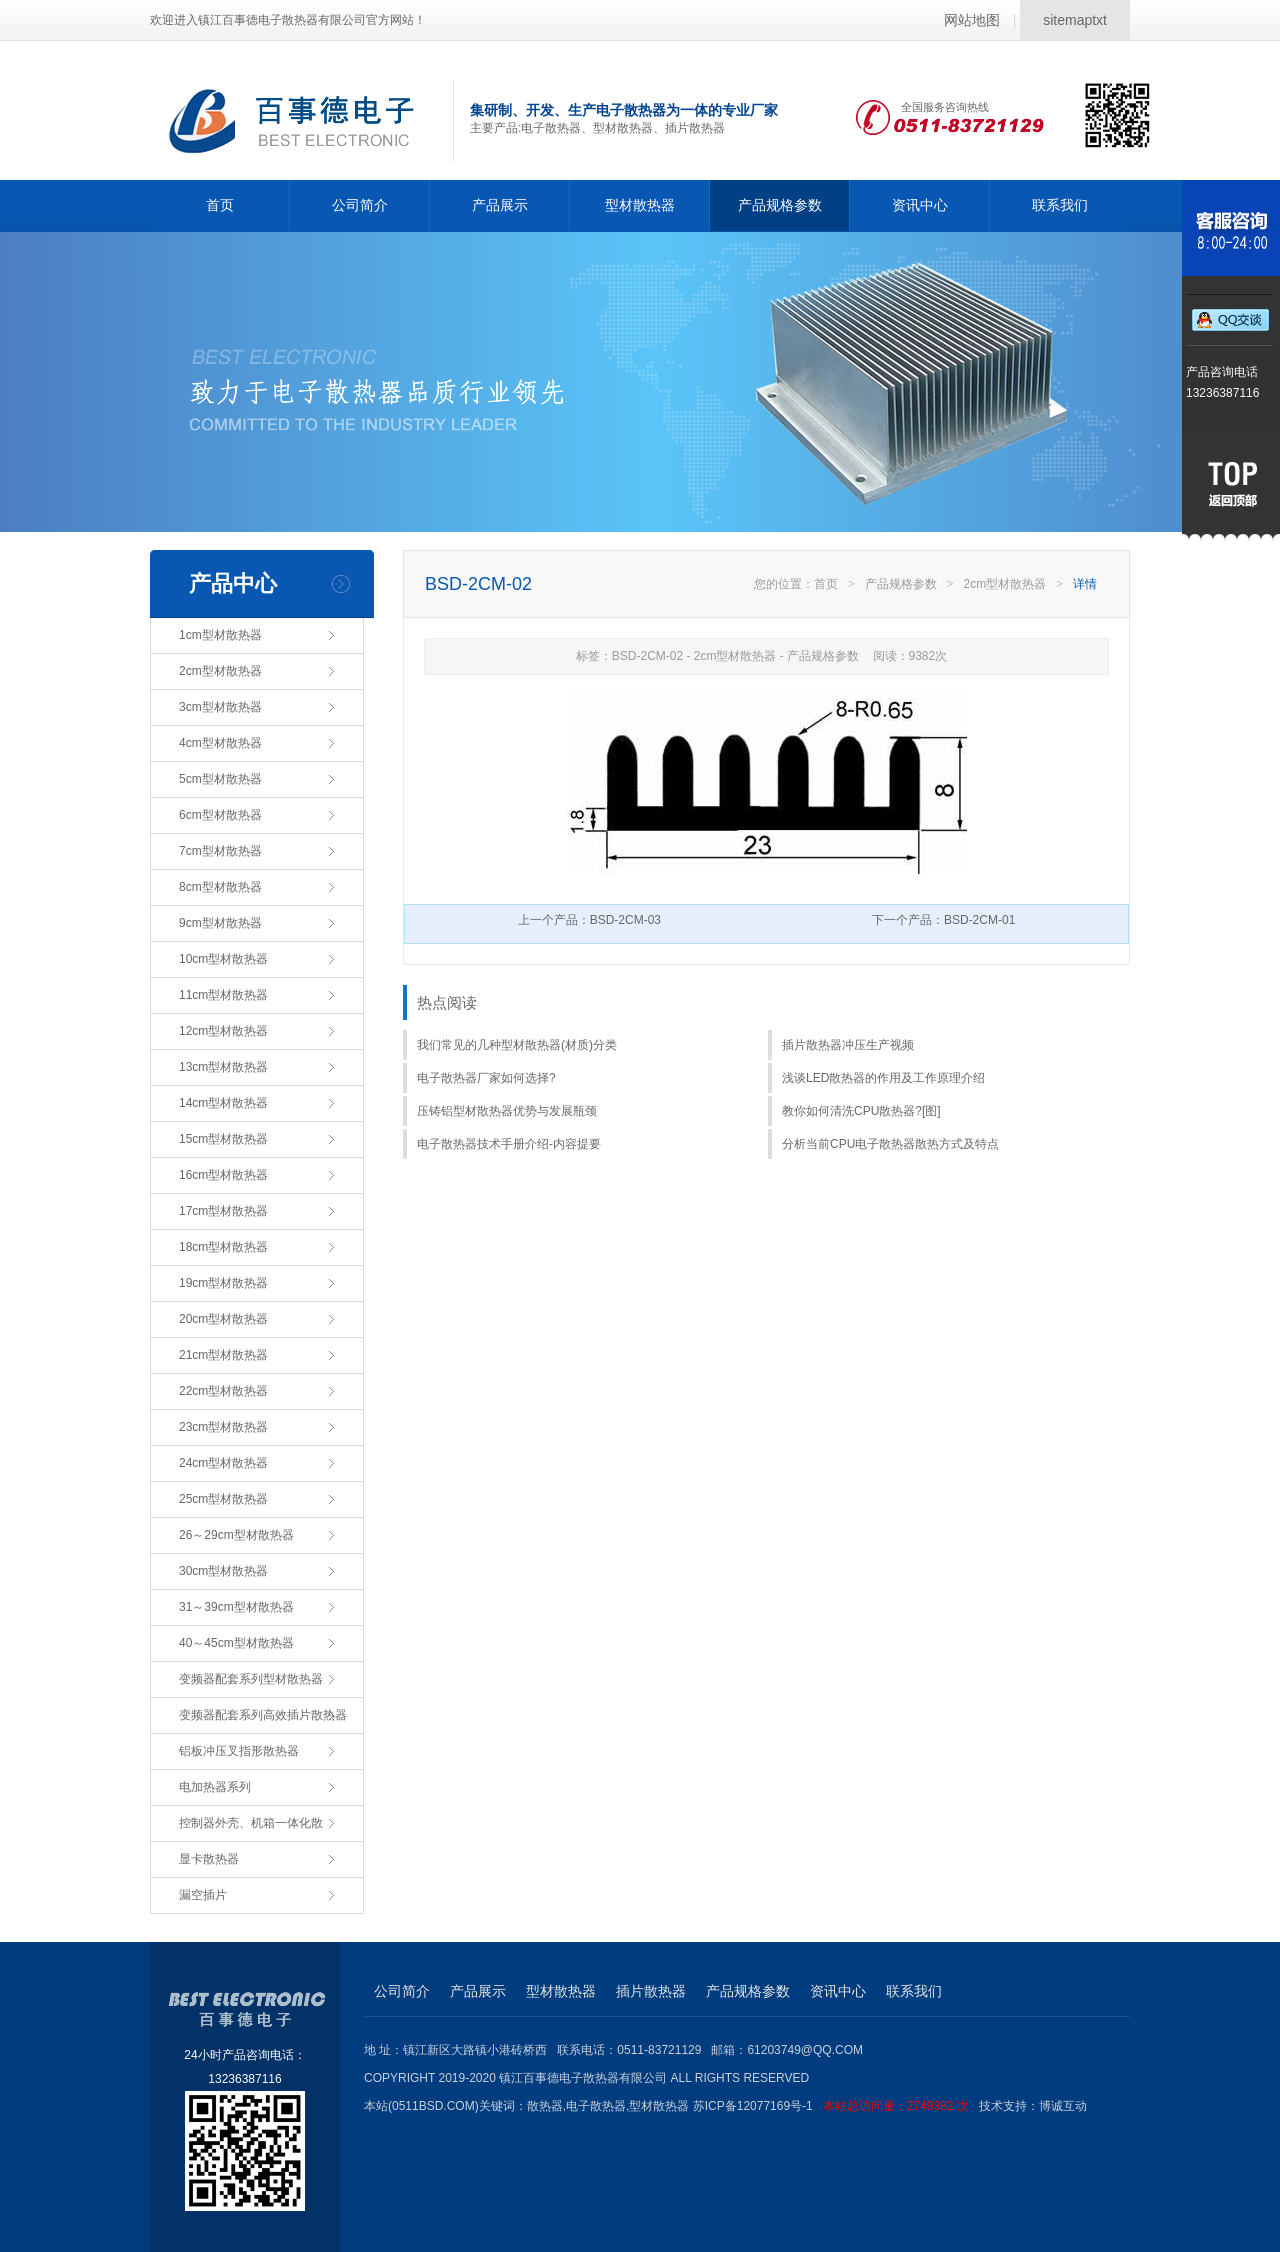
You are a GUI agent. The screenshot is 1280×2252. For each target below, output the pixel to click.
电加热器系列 (215, 1787)
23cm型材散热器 (223, 1427)
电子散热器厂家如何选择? (486, 1078)
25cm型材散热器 (223, 1499)
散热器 (545, 2106)
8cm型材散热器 (220, 887)
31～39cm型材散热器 (236, 1607)
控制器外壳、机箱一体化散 (251, 1823)
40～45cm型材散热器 (236, 1643)
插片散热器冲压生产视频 (848, 1045)
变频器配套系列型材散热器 (251, 1679)
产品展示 (500, 205)
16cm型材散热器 (223, 1175)
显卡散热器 (209, 1859)
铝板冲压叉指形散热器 (239, 1751)
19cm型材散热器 (223, 1283)
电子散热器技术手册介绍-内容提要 (509, 1144)
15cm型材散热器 (223, 1139)
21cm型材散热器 (223, 1355)
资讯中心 (920, 205)
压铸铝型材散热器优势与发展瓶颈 (507, 1111)
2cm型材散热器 (220, 671)
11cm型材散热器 (223, 995)
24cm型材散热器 (223, 1463)
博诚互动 (1063, 2106)
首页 (220, 205)
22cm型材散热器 (223, 1391)
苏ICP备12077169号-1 (836, 2106)
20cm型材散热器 (223, 1319)
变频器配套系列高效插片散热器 (263, 1715)
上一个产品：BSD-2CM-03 (589, 920)
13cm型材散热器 (223, 1067)
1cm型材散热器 (220, 635)
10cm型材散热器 (223, 959)
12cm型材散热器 (223, 1031)
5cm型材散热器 (220, 779)
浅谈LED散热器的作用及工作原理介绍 (883, 1078)
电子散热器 (596, 2106)
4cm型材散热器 (220, 743)
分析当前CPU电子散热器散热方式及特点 (890, 1144)
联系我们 (1060, 205)
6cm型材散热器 (220, 815)
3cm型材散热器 (220, 707)
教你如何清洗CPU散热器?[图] (861, 1111)
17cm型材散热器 (223, 1211)
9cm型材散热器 (220, 923)
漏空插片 (203, 1895)
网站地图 (972, 20)
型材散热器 (640, 205)
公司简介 (360, 205)
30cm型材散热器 (223, 1571)
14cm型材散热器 (223, 1103)
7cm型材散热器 (220, 851)
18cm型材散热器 (223, 1247)
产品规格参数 (780, 205)
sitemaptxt (1075, 20)
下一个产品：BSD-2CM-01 (943, 920)
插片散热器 (651, 1991)
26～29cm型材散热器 (236, 1535)
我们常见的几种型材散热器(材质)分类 (517, 1045)
